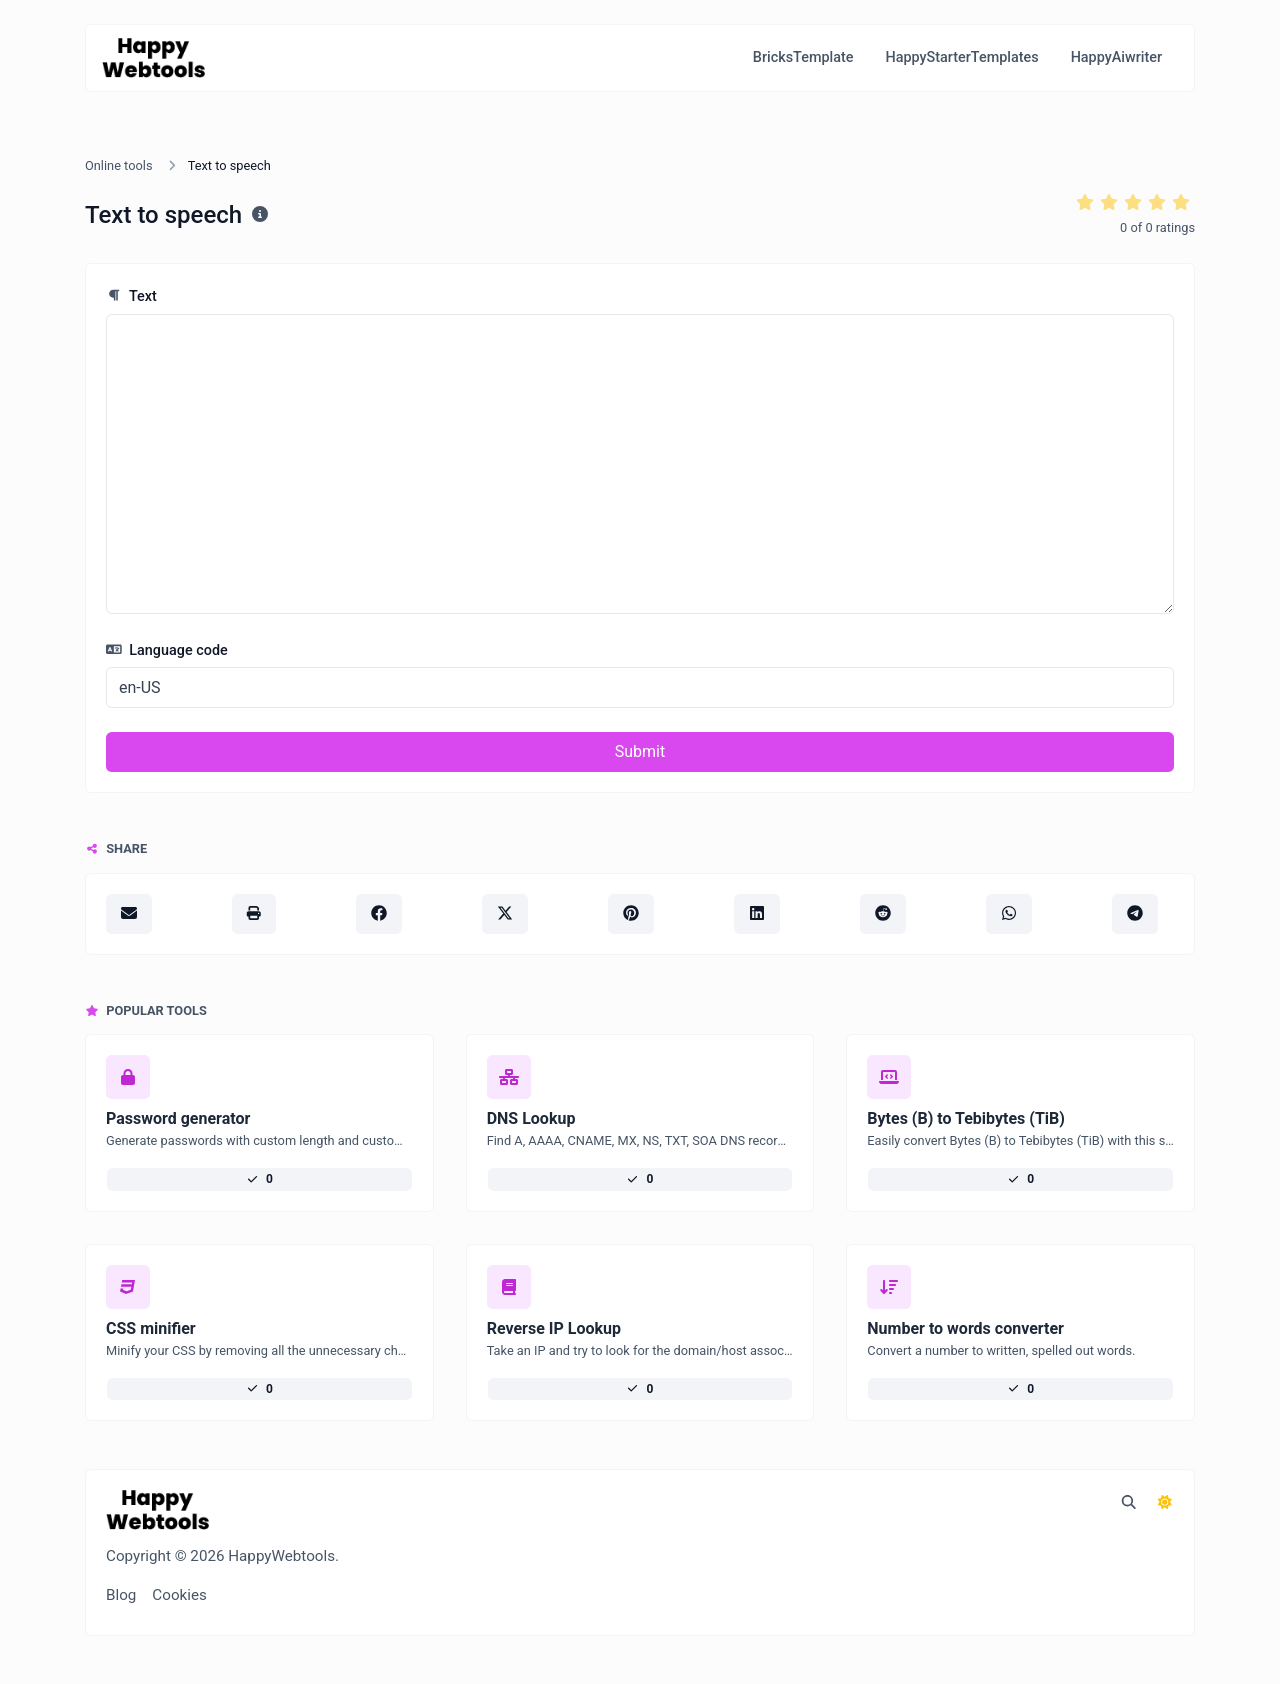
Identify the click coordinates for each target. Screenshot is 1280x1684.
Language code (167, 650)
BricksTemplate (803, 57)
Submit (640, 751)
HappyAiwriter (1116, 57)
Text (131, 296)
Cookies (179, 1595)
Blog (121, 1595)
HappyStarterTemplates (961, 57)
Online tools (119, 165)
